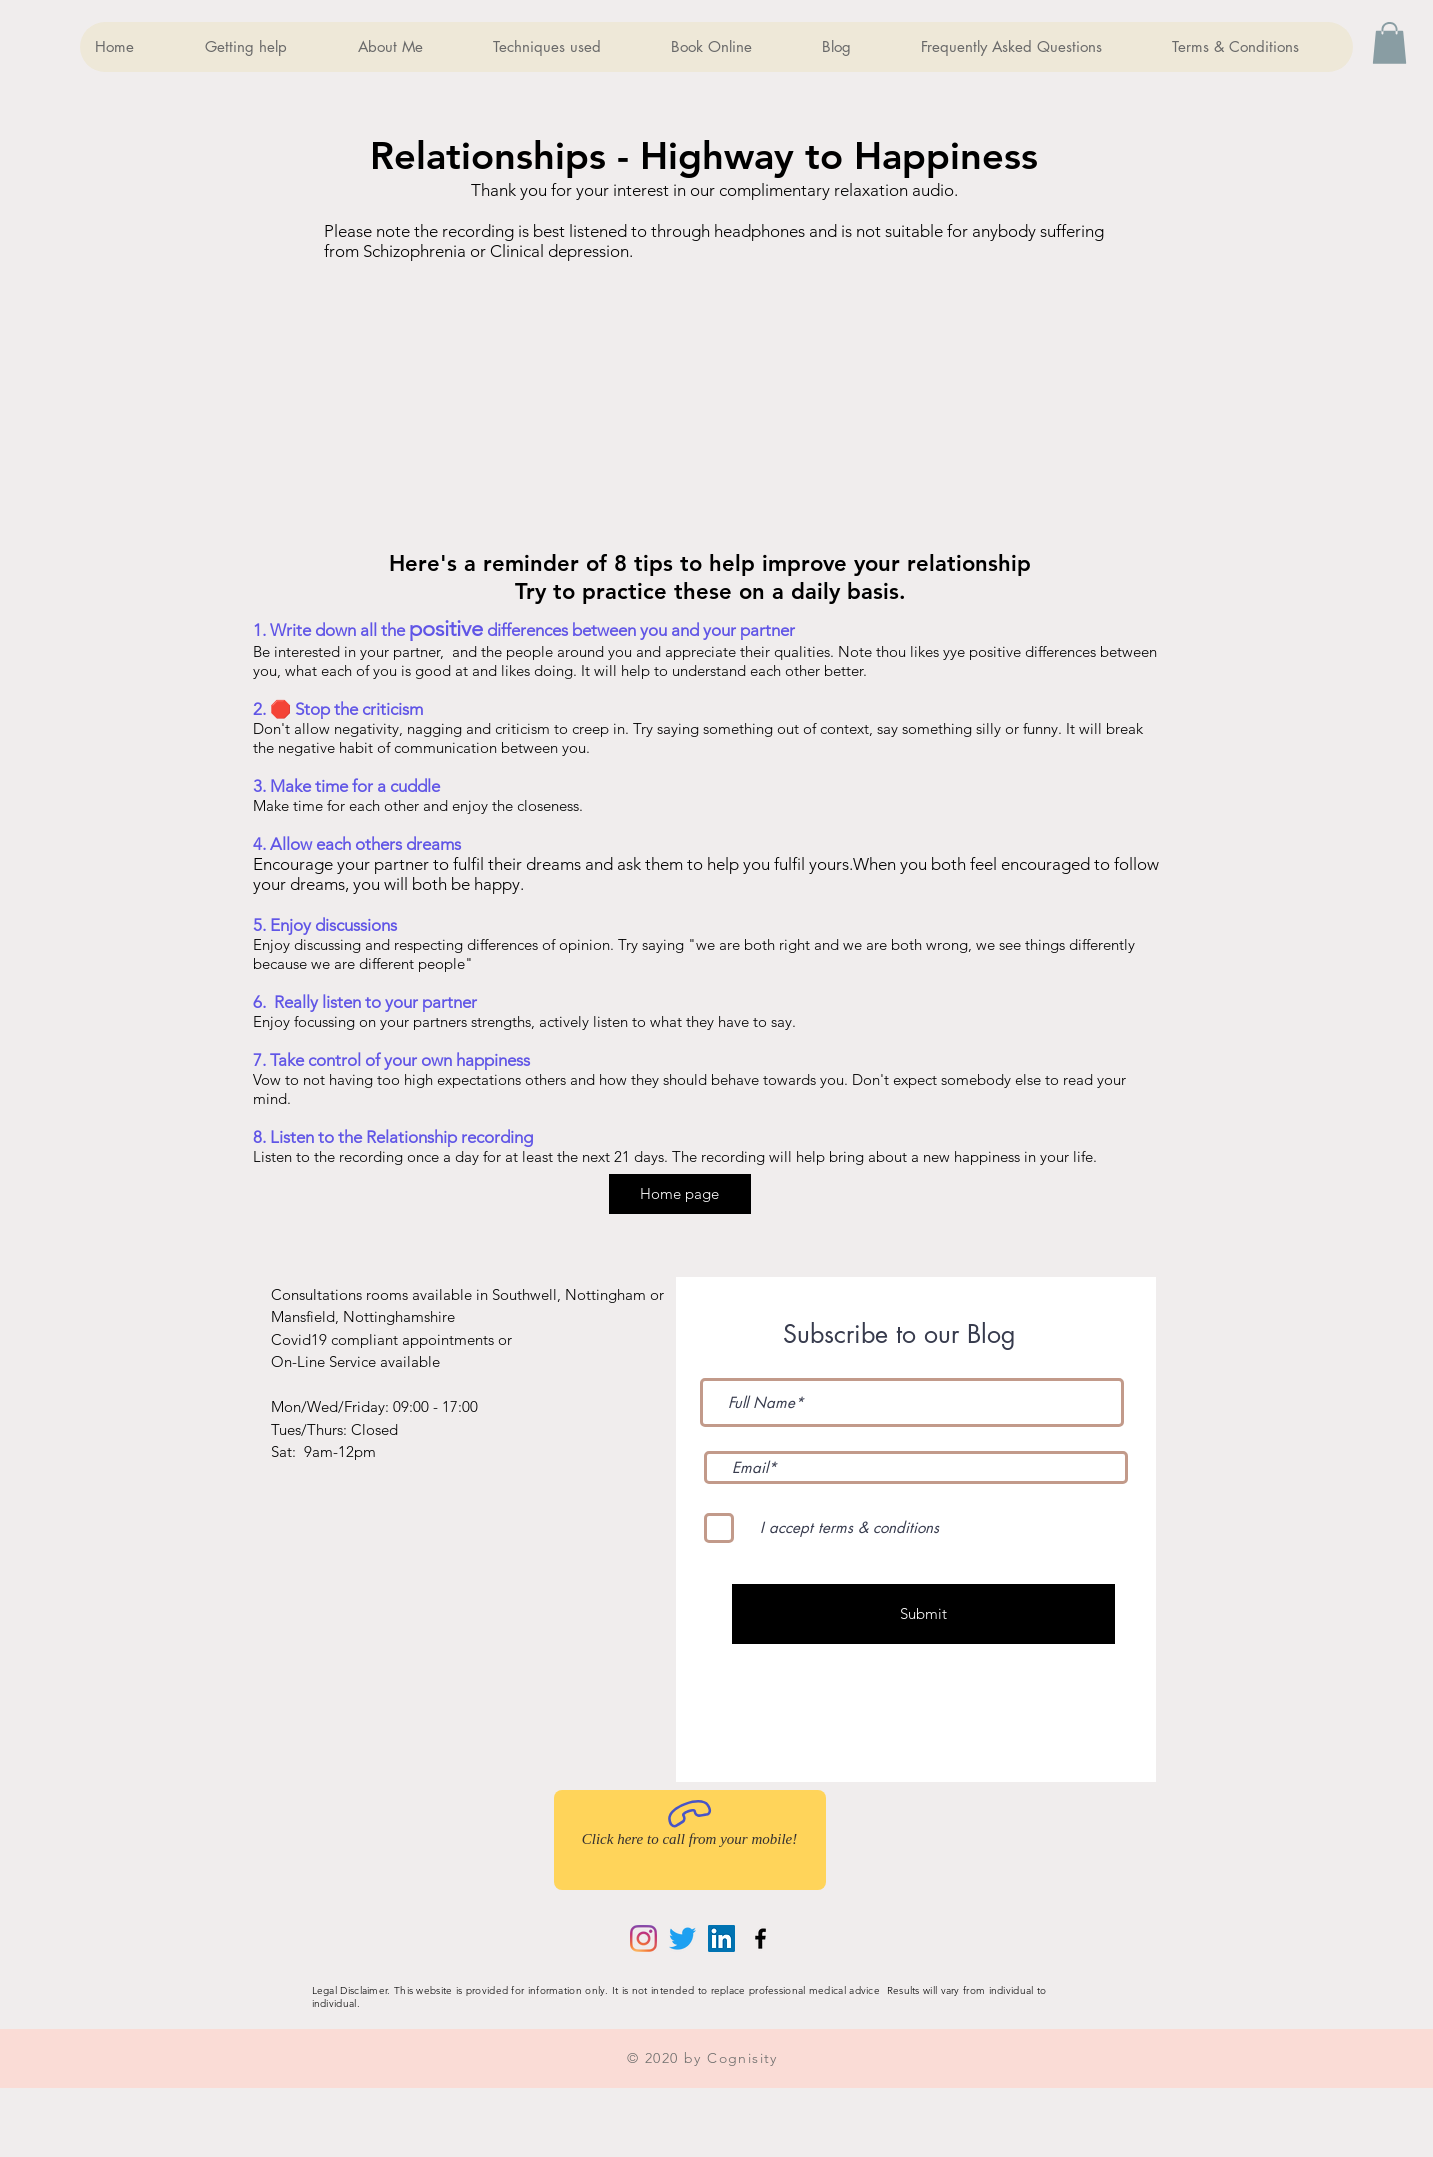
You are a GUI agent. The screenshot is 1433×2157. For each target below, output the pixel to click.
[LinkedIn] (721, 1938)
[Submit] (923, 1614)
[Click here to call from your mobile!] (690, 1840)
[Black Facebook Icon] (760, 1938)
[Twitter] (682, 1938)
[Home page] (680, 1194)
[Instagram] (643, 1938)
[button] (1389, 43)
